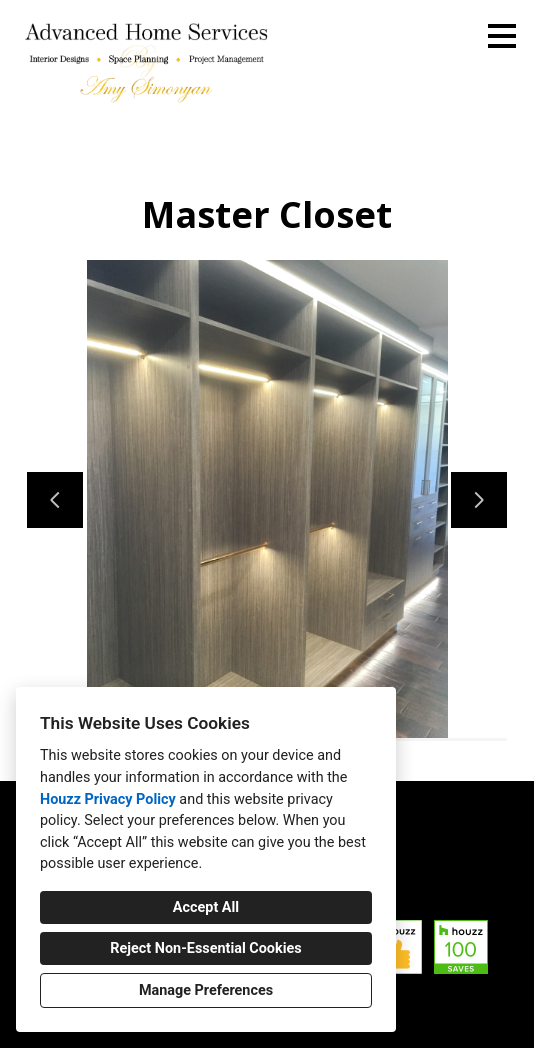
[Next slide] (479, 500)
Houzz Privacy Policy (108, 799)
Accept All (206, 907)
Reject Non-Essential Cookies (205, 948)
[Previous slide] (55, 500)
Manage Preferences (206, 990)
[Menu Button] (502, 36)
